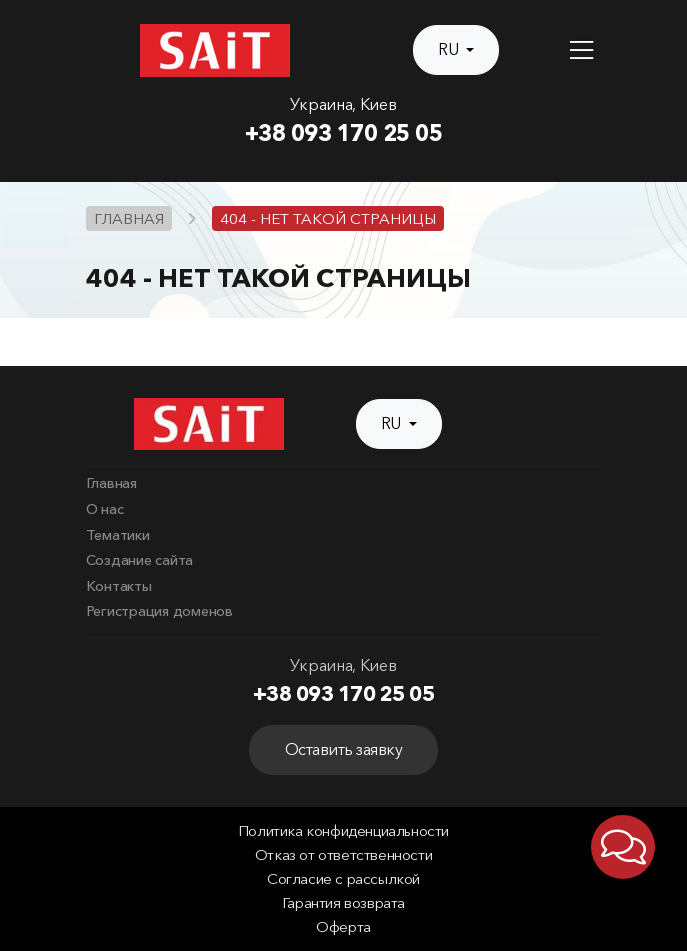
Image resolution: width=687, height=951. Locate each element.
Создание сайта (140, 560)
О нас (105, 509)
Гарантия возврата (343, 903)
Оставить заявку (344, 749)
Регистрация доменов (159, 611)
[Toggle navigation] (581, 50)
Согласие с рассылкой (343, 879)
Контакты (119, 586)
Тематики (118, 535)
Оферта (343, 927)
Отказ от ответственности (343, 855)
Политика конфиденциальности (343, 831)
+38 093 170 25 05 (344, 133)
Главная (111, 483)
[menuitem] (344, 484)
